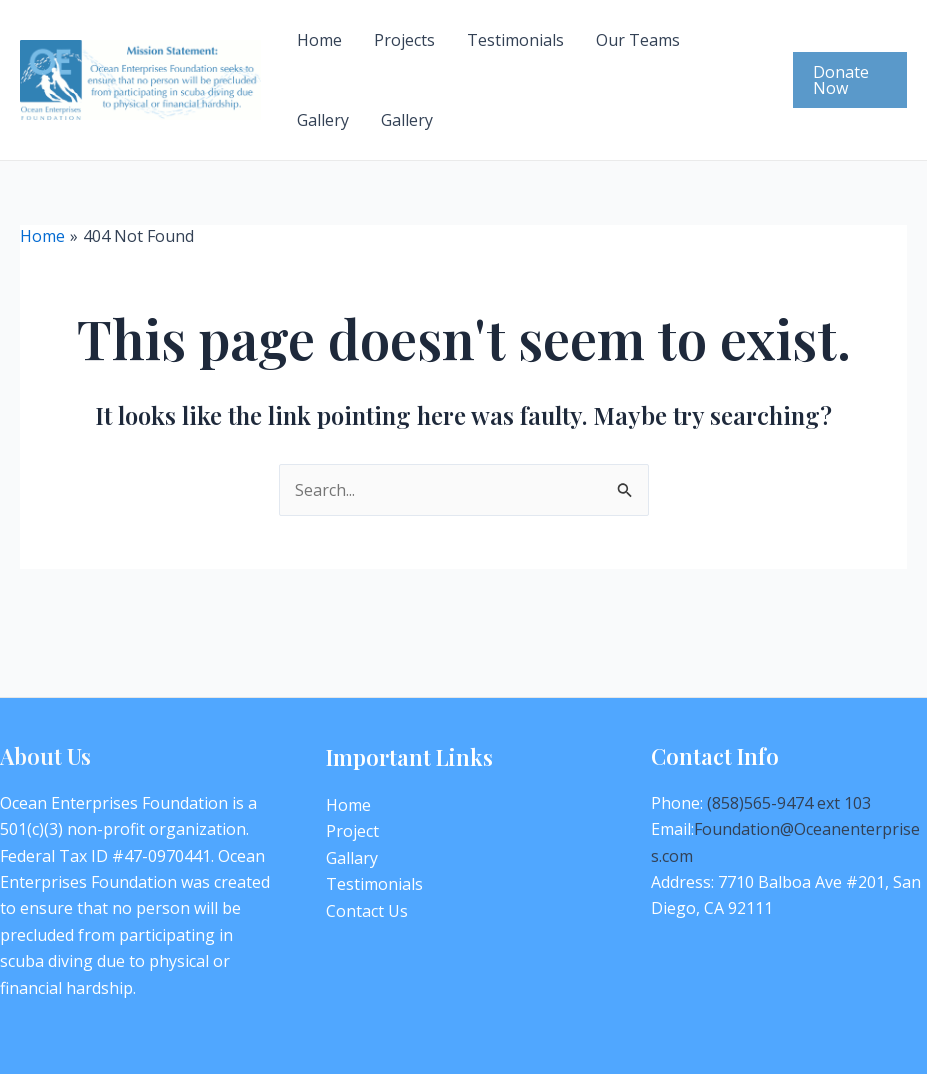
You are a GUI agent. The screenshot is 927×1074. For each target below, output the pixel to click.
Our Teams (638, 40)
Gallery (323, 120)
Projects (404, 40)
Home (319, 40)
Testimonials (515, 40)
